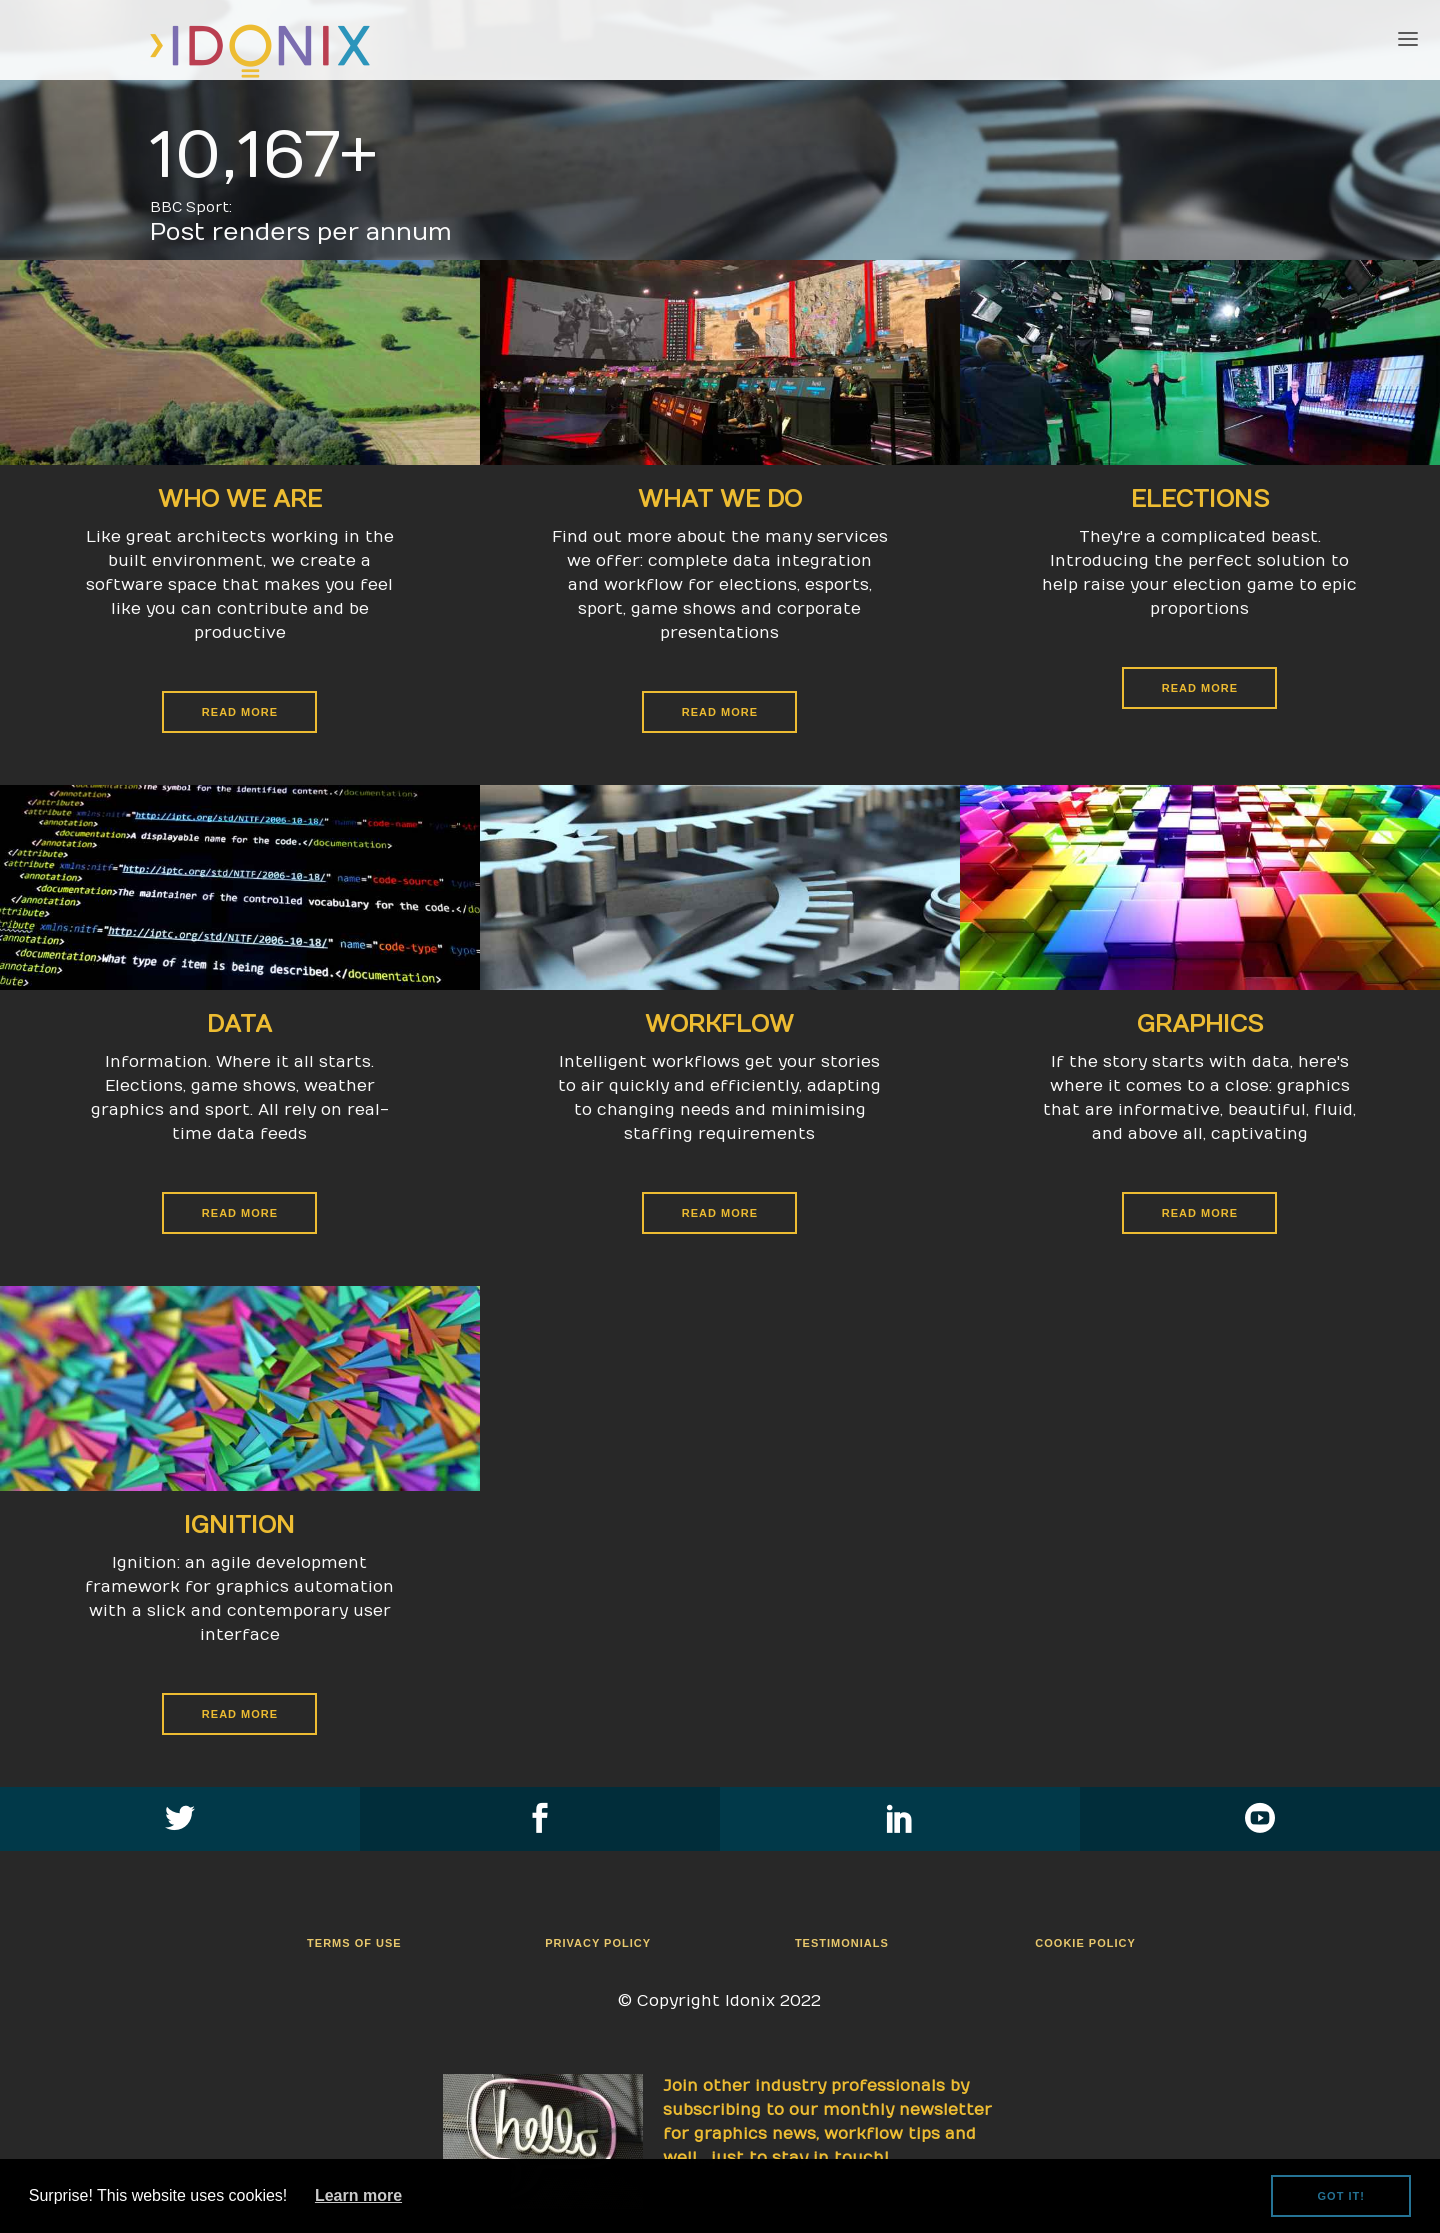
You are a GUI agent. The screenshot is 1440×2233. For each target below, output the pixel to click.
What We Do (720, 499)
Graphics (1200, 1024)
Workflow (719, 1024)
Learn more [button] (358, 2195)
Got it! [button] (1341, 2196)
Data (239, 1024)
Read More (720, 712)
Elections (1200, 499)
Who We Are (240, 499)
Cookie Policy (1085, 1943)
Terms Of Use (354, 1943)
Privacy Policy (598, 1943)
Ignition (239, 1525)
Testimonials (842, 1943)
